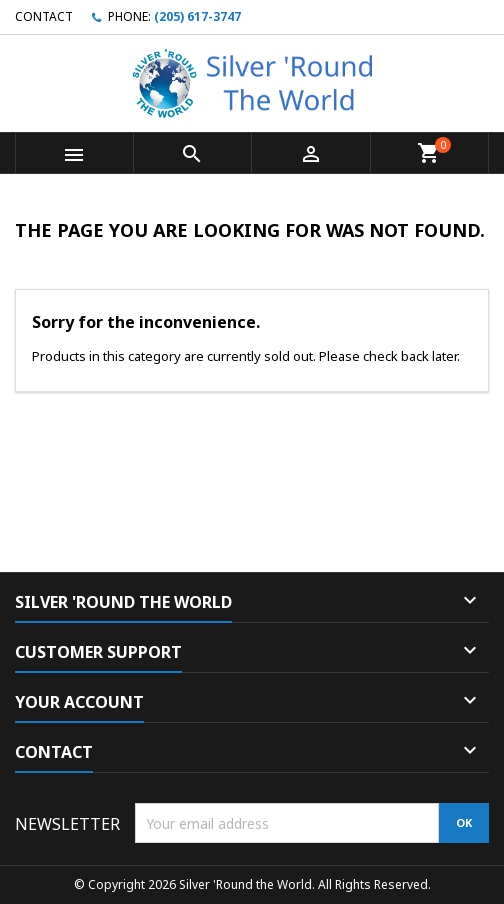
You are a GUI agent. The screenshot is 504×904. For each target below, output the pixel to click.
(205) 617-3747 (197, 16)
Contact (44, 16)
